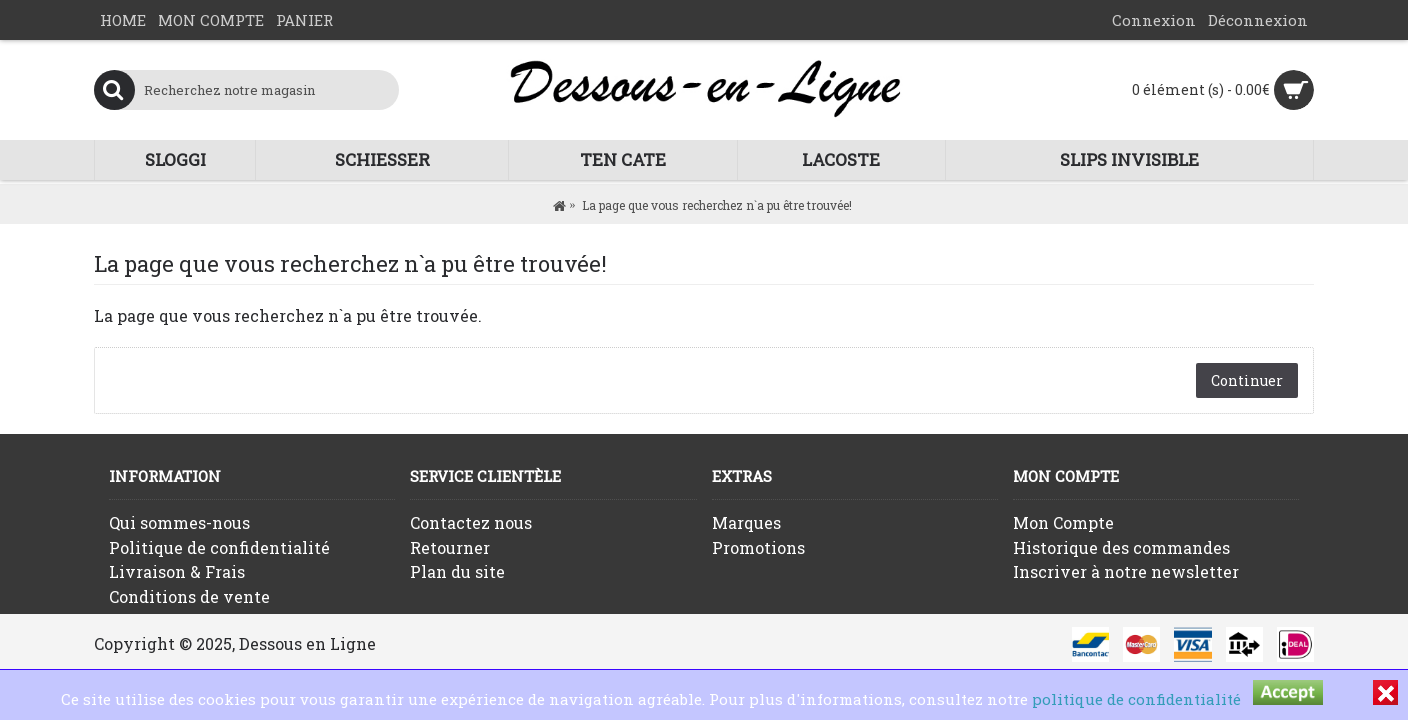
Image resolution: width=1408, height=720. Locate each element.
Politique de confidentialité (219, 547)
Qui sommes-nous (179, 522)
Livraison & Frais (177, 571)
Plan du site (457, 571)
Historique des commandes (1121, 547)
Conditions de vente (189, 596)
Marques (746, 522)
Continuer (1247, 380)
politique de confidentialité (1136, 699)
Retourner (450, 547)
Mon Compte (1063, 522)
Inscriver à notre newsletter (1126, 571)
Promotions (758, 547)
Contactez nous (471, 522)
